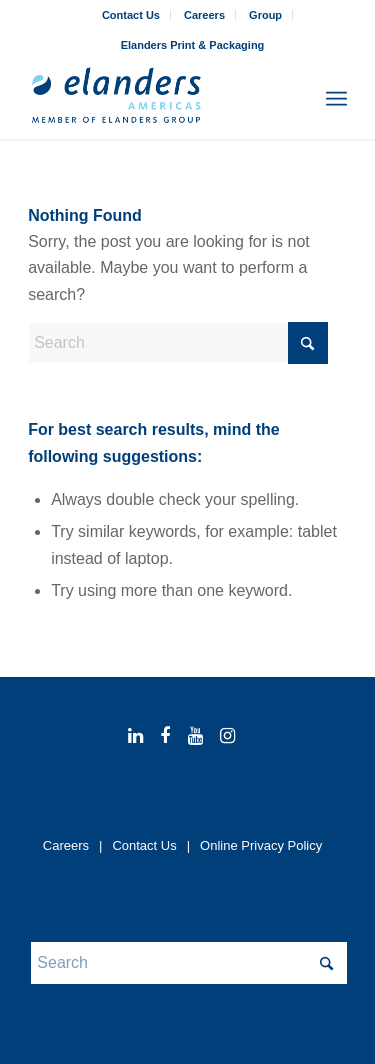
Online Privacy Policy (261, 845)
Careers (204, 15)
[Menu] (336, 99)
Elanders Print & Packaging (193, 45)
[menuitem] (131, 15)
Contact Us (131, 15)
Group (265, 15)
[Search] (292, 99)
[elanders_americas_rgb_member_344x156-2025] (155, 99)
